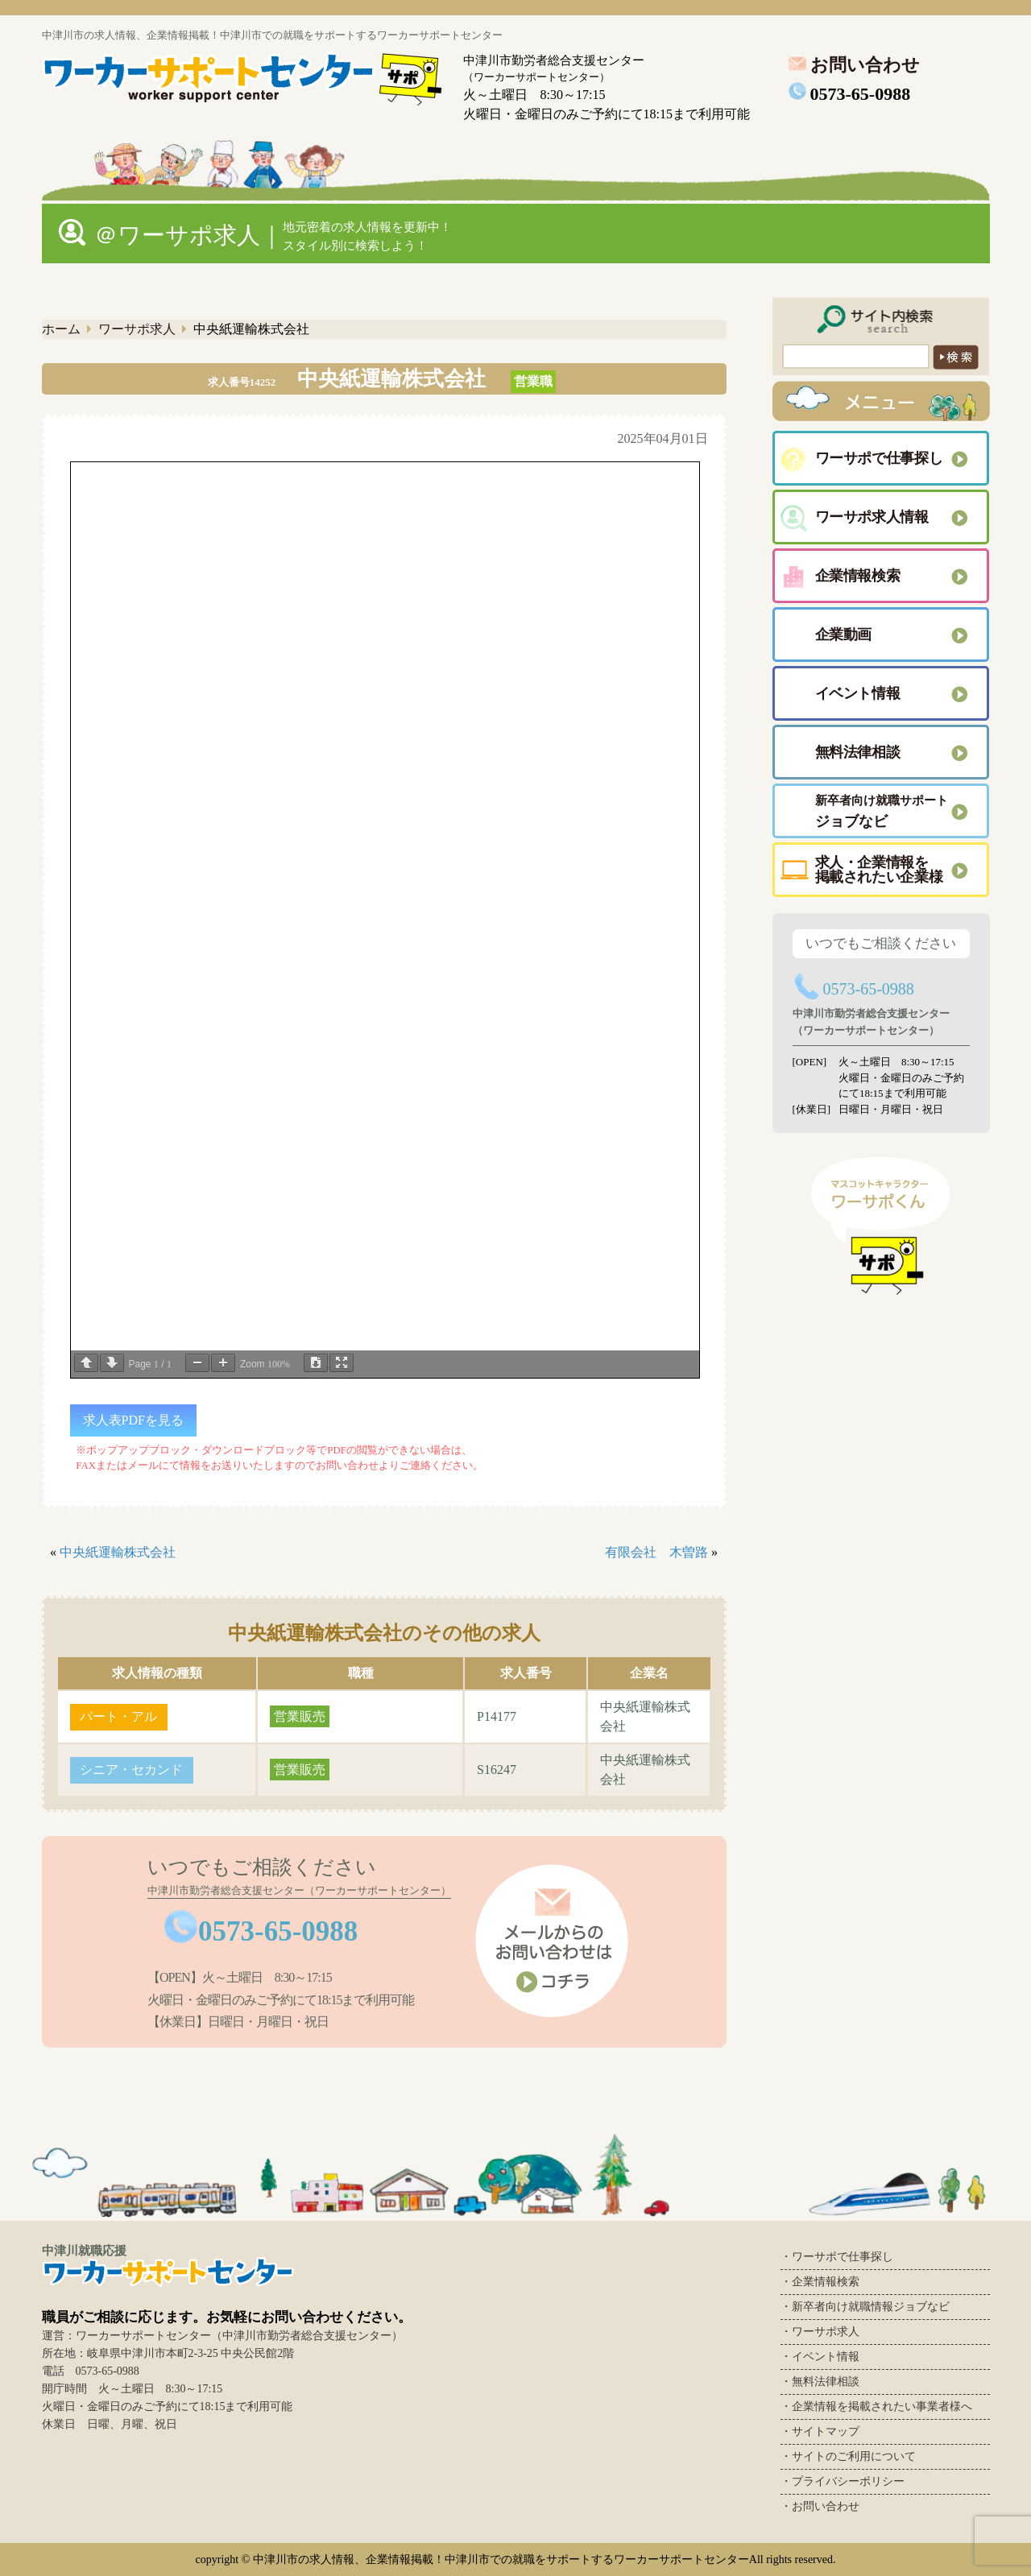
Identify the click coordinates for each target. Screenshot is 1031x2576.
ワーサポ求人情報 (872, 517)
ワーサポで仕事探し (879, 458)
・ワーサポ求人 (819, 2332)
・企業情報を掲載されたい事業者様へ (876, 2406)
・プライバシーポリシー (842, 2481)
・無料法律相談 (819, 2381)
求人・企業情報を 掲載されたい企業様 (879, 869)
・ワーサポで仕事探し (836, 2257)
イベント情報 (858, 693)
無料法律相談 (858, 752)
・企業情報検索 (819, 2282)
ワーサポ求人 (137, 329)
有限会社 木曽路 (656, 1552)
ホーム (61, 329)
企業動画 (843, 634)
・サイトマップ (819, 2431)
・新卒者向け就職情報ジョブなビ (865, 2307)
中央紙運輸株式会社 (118, 1552)
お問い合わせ (852, 65)
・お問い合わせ (819, 2506)
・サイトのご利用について (848, 2456)
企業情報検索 (858, 576)
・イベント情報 (819, 2357)
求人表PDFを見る (133, 1420)
